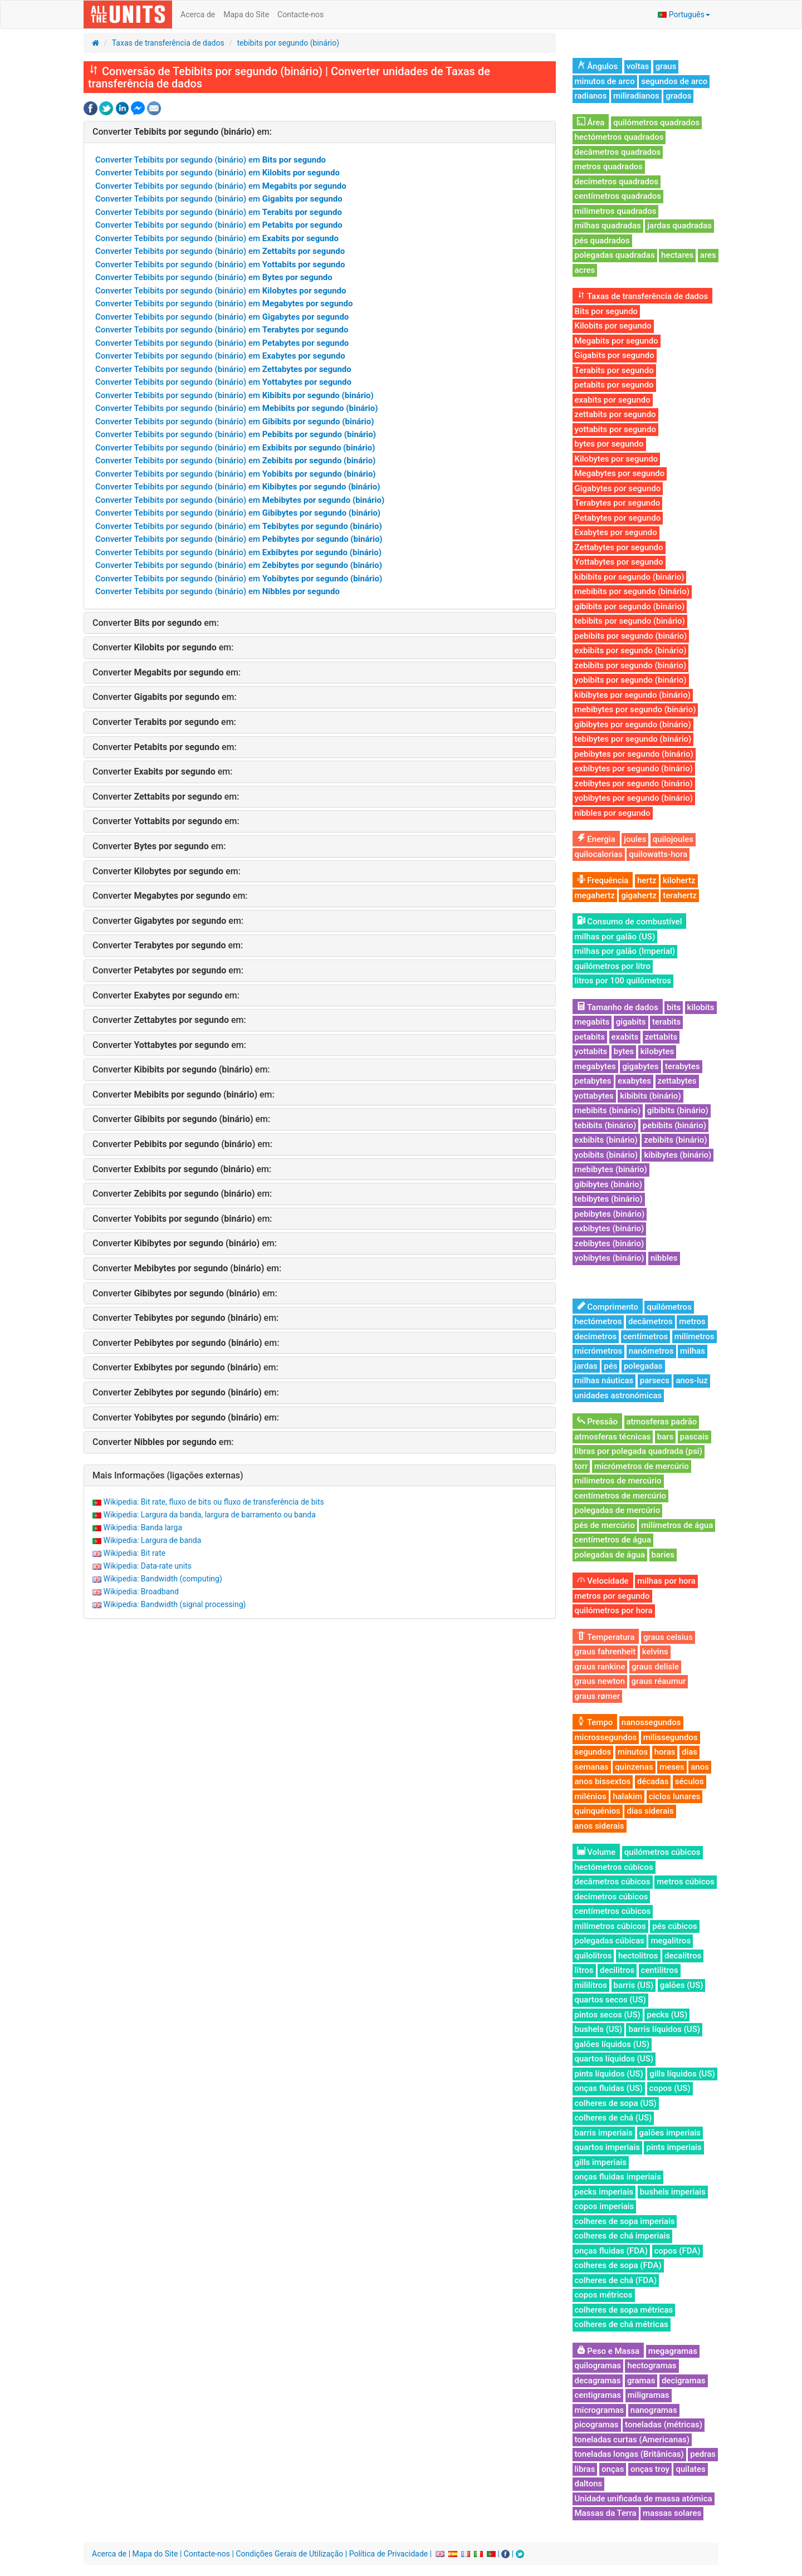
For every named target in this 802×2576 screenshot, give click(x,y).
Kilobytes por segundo (616, 459)
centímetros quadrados (618, 196)
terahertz (680, 895)
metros (692, 1321)
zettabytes (677, 1081)
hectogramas (651, 2365)
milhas (692, 1351)
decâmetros (650, 1321)
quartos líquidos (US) (614, 2059)
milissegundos (670, 1737)
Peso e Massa (608, 2351)
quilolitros (593, 1956)
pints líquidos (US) (609, 2074)
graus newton (600, 1681)
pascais (694, 1437)
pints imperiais (673, 2147)
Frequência (603, 880)
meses (671, 1767)
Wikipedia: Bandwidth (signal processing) (174, 1604)
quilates (690, 2469)
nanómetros (651, 1351)
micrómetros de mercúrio (641, 1466)
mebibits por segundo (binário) (632, 591)
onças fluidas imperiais (618, 2177)
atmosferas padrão (662, 1422)
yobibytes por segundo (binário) (634, 798)
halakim (627, 1796)
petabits (590, 1037)
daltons (589, 2484)
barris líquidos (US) (664, 2029)
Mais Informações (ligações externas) (167, 1475)
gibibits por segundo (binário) (630, 606)
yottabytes (594, 1096)
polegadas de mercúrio (618, 1510)
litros (584, 1970)
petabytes (593, 1081)
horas (665, 1752)
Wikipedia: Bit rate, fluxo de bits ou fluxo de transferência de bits (213, 1501)
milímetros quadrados (616, 211)
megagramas (672, 2351)
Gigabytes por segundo (618, 488)
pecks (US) (667, 2015)
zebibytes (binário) (609, 1243)
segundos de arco (674, 81)
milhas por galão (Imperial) (625, 951)
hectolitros (638, 1956)
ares (708, 255)
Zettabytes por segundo (619, 547)
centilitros (659, 1970)
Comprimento (607, 1307)
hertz (647, 880)
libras (585, 2469)
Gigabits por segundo (614, 355)
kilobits (701, 1007)
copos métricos (604, 2295)
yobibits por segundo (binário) (631, 680)
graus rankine (600, 1667)
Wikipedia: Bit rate (134, 1553)
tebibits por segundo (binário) (288, 42)
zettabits (661, 1037)
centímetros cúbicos (613, 1911)
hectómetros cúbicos (614, 1867)
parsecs (654, 1380)
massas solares (672, 2513)
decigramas (684, 2381)
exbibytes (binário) (609, 1228)
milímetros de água (677, 1525)
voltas (638, 66)
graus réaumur (659, 1681)
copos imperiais (604, 2206)
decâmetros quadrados (618, 152)
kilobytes (657, 1051)
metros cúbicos (686, 1882)
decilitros (617, 1970)
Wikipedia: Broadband (140, 1591)
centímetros (645, 1336)
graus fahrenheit (605, 1652)
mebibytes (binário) (611, 1169)
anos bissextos (603, 1781)
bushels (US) (598, 2029)
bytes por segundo (609, 444)
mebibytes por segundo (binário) (635, 709)
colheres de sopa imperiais (625, 2221)
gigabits (631, 1022)
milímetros (694, 1336)
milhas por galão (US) (615, 937)
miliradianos (636, 96)
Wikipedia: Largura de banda (152, 1540)
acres (585, 270)
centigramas (598, 2395)
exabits (625, 1037)
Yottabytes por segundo (619, 562)
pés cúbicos (674, 1926)
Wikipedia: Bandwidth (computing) (162, 1578)
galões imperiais (670, 2133)
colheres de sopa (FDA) (618, 2265)
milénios (591, 1796)
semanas (592, 1767)
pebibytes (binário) (610, 1214)
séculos (689, 1781)
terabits (666, 1022)
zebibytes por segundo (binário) (634, 783)
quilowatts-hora (658, 854)
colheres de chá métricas (621, 2324)
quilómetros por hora (614, 1610)
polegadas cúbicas (609, 1941)
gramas (641, 2381)
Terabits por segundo (614, 370)
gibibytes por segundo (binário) (633, 724)
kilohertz (679, 880)
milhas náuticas (604, 1380)
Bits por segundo (606, 311)
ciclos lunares (675, 1796)
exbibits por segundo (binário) (631, 650)
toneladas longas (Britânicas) (629, 2454)
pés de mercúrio (605, 1525)
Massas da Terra (606, 2513)
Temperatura (606, 1637)
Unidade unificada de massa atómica (643, 2499)
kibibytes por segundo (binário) (633, 695)
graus (666, 66)
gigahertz (639, 895)
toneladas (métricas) (663, 2425)
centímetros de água (613, 1540)
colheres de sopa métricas (624, 2310)
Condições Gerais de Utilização (289, 2553)
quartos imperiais (607, 2147)
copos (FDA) (677, 2251)
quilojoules (673, 839)
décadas (653, 1781)
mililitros (591, 1985)
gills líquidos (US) (682, 2074)
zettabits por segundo (615, 414)
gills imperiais (601, 2162)
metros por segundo (612, 1596)
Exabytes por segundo (616, 532)
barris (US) (634, 1985)
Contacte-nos (300, 14)
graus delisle (655, 1667)
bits (674, 1007)
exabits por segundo (613, 400)
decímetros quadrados (617, 182)
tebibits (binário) (606, 1125)
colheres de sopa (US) (616, 2103)
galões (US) (681, 1985)
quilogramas (598, 2365)
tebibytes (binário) (609, 1199)
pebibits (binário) (674, 1125)
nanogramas (653, 2410)
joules (635, 839)
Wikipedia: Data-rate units (147, 1565)
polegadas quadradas (615, 255)
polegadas (643, 1366)
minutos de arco (605, 81)
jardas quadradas (679, 226)
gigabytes (640, 1066)
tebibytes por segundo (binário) (633, 739)
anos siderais (599, 1826)
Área (591, 122)
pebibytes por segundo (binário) (634, 754)
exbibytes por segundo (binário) (634, 768)
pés (610, 1366)
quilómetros (669, 1307)
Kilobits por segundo (613, 326)
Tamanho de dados (617, 1007)
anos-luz (691, 1380)
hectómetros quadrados (619, 137)
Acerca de (197, 14)
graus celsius (668, 1637)
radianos (591, 96)
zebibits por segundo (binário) (631, 665)
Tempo (595, 1722)
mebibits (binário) (608, 1110)
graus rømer (597, 1696)
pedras (703, 2454)
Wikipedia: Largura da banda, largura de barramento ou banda (209, 1514)
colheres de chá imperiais (622, 2236)
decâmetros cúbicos (613, 1882)
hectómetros (598, 1321)
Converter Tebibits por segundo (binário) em (210, 160)
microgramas (599, 2410)
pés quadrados (602, 241)
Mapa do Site (246, 14)
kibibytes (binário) (677, 1155)
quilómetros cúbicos (662, 1852)
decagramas (598, 2381)
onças (613, 2469)
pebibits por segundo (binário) (631, 636)
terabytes (682, 1066)
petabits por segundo (614, 385)
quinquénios (597, 1811)
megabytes (595, 1066)
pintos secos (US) (607, 2015)
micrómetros (599, 1351)
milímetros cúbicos (610, 1926)
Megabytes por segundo (620, 473)
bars (665, 1437)
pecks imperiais (604, 2192)
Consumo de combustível (629, 922)
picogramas (597, 2425)
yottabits (591, 1051)
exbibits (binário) (606, 1140)
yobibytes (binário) (609, 1258)
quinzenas (634, 1767)
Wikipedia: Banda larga (142, 1527)
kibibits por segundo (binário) (629, 577)
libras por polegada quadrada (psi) (638, 1451)
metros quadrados (609, 166)
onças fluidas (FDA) (611, 2251)
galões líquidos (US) (612, 2044)
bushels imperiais (673, 2192)
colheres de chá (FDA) (616, 2280)
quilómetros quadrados (656, 122)
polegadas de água (610, 1555)
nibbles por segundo (613, 813)
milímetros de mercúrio (618, 1481)
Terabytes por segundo (618, 503)
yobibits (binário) (606, 1155)
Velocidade (603, 1581)
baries (663, 1555)
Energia (596, 839)
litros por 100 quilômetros (623, 981)
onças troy (649, 2469)
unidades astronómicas (618, 1395)
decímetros (596, 1336)
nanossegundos (651, 1722)
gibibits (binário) (677, 1110)
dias (689, 1752)
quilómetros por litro (613, 966)
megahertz (595, 895)
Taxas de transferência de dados (168, 42)
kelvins (655, 1652)
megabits (592, 1022)
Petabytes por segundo (618, 518)
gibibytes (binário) (609, 1184)
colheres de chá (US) (613, 2118)
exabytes (634, 1081)
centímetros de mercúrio (621, 1496)
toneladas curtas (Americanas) (632, 2440)
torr (581, 1466)
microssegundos (606, 1737)
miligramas (648, 2395)
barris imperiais (604, 2133)
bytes (624, 1051)
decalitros (682, 1956)
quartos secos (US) (610, 2000)
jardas (586, 1366)
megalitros (671, 1941)
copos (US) (670, 2088)
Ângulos (597, 66)
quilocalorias (599, 854)
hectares (677, 255)
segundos (593, 1752)
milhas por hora (666, 1581)
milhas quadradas (608, 226)
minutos (633, 1752)
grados (678, 96)
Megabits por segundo (616, 341)
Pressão (597, 1422)
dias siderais (650, 1811)
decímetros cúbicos (611, 1897)
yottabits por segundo (615, 429)
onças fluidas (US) (609, 2088)
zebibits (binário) (675, 1140)
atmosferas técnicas (613, 1437)
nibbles (664, 1258)
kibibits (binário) (650, 1096)
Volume (596, 1852)
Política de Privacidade (388, 2553)
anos (700, 1767)
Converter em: (182, 131)
